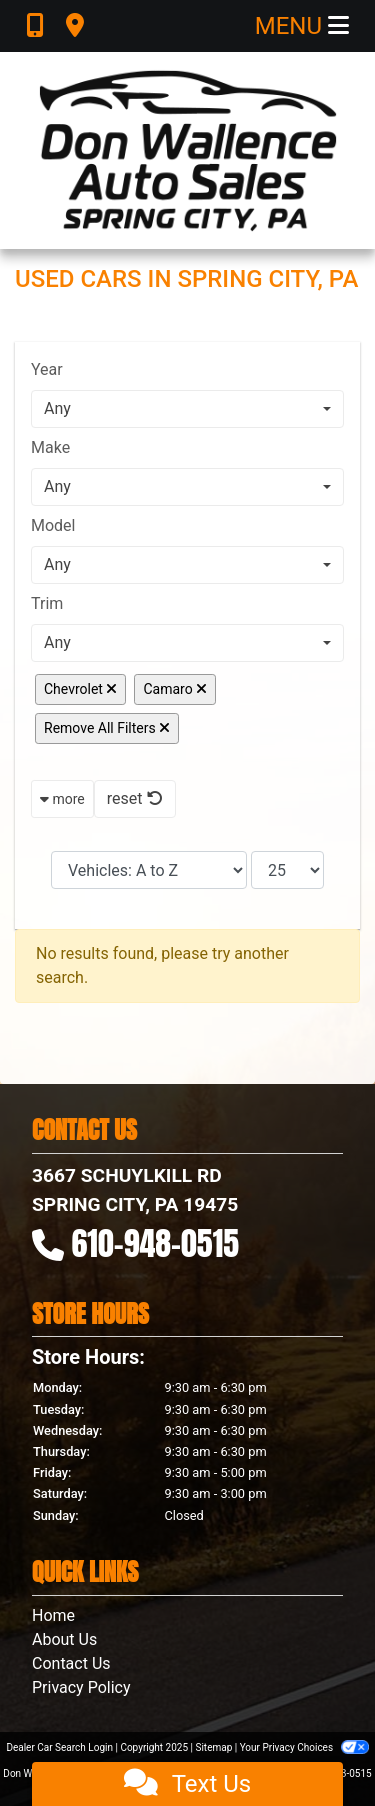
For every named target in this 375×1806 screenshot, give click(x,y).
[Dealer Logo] (188, 150)
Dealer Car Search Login (59, 1747)
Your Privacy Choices (304, 1747)
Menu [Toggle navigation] (302, 26)
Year (47, 369)
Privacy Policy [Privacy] (81, 1687)
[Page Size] (287, 870)
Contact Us (71, 1663)
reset (135, 798)
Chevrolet (80, 689)
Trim (47, 603)
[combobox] (187, 409)
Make (50, 447)
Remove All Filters (107, 728)
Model (53, 525)
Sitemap (213, 1747)
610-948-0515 (156, 1243)
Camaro (175, 689)
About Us (64, 1639)
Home (53, 1615)
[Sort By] (149, 870)
